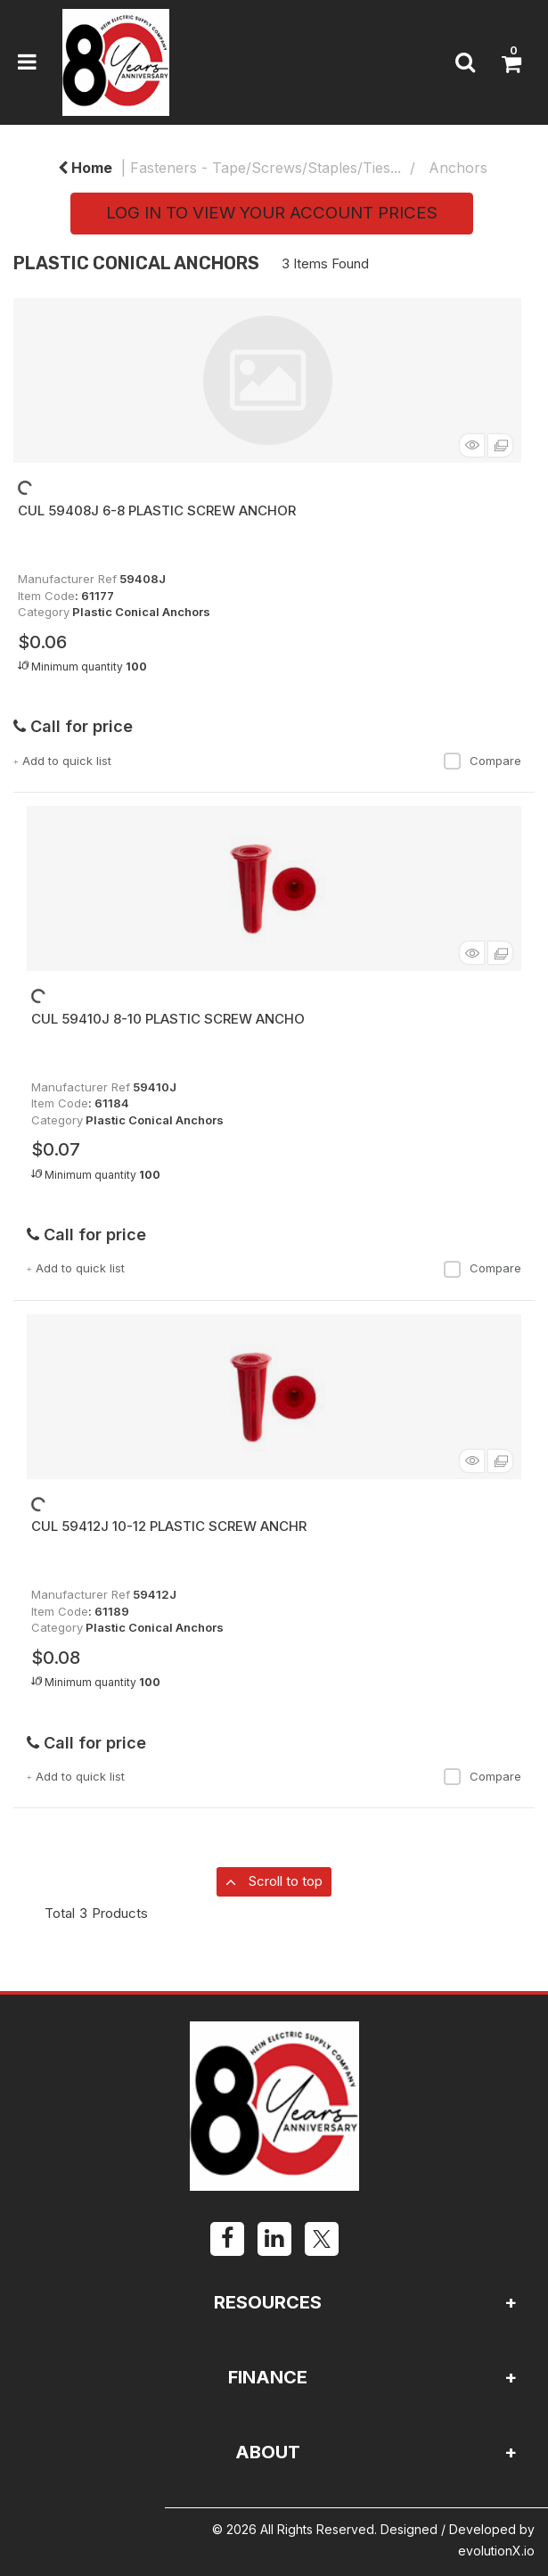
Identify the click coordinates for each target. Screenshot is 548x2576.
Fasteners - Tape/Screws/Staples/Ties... (265, 168)
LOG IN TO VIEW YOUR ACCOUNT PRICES (272, 212)
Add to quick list (62, 760)
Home (85, 168)
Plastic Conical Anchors (141, 612)
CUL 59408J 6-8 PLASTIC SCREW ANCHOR (157, 510)
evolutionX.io (496, 2550)
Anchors (458, 168)
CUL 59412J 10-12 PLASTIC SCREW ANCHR (169, 1526)
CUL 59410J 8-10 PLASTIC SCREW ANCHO (168, 1018)
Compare (482, 761)
